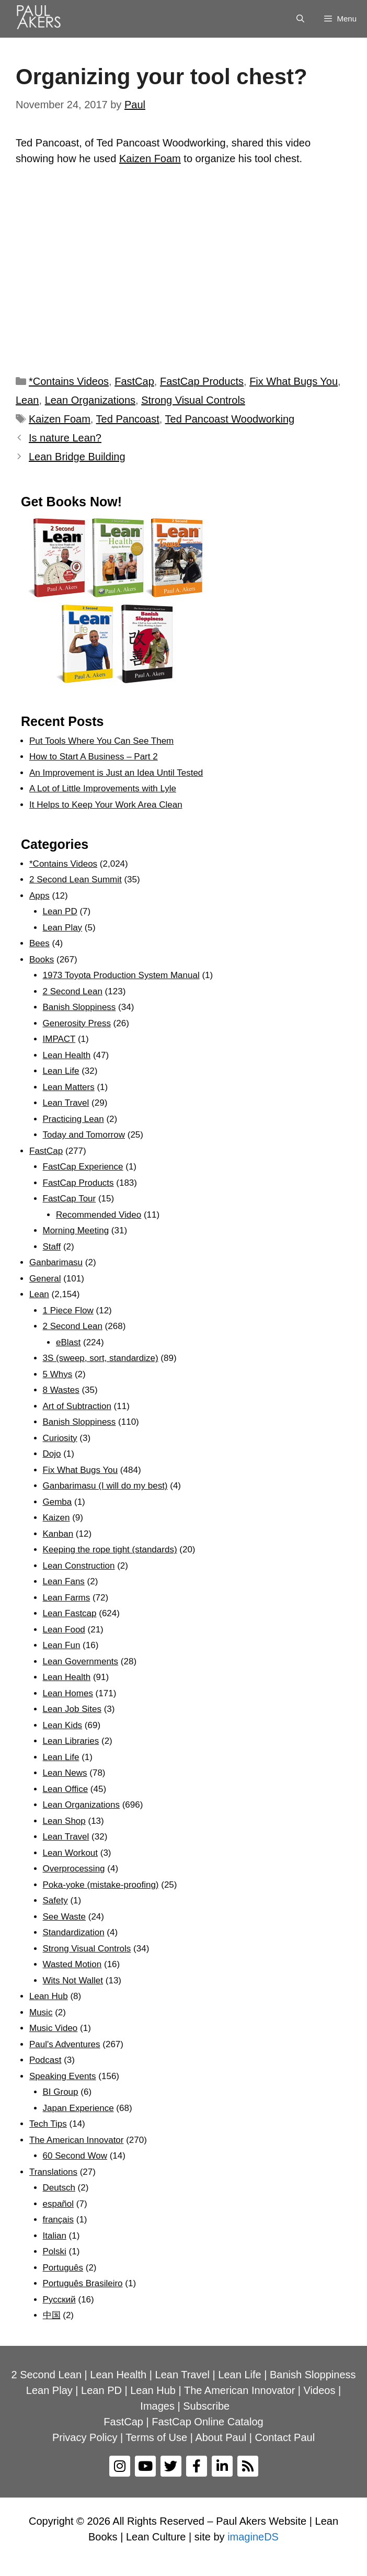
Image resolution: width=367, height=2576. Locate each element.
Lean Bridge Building (77, 456)
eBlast (68, 1342)
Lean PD (60, 911)
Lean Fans (64, 1581)
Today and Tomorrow (84, 1135)
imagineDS (253, 2537)
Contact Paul (285, 2437)
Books (41, 959)
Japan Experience (78, 2108)
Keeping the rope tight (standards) (110, 1549)
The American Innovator (76, 2140)
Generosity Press (77, 1023)
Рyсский (59, 2300)
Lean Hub (48, 1996)
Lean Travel (66, 1103)
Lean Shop (64, 1821)
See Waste (64, 1917)
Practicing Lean (73, 1119)
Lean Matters (69, 1087)
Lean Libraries (71, 1741)
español (58, 2204)
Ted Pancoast (127, 419)
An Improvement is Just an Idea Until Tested (116, 773)
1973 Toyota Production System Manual (121, 975)
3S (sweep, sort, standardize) (100, 1358)
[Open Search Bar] (300, 19)
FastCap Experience (83, 1167)
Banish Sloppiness (79, 1007)
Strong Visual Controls (193, 400)
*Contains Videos (69, 381)
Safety (55, 1900)
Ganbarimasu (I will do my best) (105, 1486)
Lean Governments (81, 1661)
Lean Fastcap (70, 1613)
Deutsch (59, 2188)
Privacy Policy (84, 2437)
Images (157, 2406)
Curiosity (60, 1438)
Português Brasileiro (83, 2283)
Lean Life (61, 1071)
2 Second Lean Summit (75, 879)
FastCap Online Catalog (207, 2421)
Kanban (58, 1534)
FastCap (134, 381)
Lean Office (65, 1789)
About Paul (220, 2437)
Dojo (52, 1454)
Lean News (65, 1773)
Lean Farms (66, 1598)
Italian (54, 2236)
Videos (320, 2390)
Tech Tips (48, 2124)
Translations (53, 2172)
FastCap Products (202, 381)
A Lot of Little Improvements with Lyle (102, 788)
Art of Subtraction (77, 1406)
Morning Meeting (76, 1230)
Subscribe (206, 2406)
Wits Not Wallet (73, 1980)
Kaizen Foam (150, 158)
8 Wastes (61, 1390)
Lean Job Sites (72, 1709)
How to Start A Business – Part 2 (93, 757)
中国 (52, 2315)
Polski (54, 2251)
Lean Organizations (90, 400)
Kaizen (56, 1518)
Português (63, 2268)
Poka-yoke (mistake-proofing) (101, 1885)
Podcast (45, 2060)
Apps (39, 896)
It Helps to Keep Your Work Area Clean (105, 805)
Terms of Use (156, 2437)
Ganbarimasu (56, 1262)
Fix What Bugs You (293, 381)
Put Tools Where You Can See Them (101, 741)
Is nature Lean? (65, 438)
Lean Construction (79, 1566)
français (58, 2220)
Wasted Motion (72, 1964)
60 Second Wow (75, 2156)
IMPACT (59, 1039)
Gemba (57, 1502)
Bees (39, 943)
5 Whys (58, 1374)
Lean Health (67, 1055)
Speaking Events (62, 2076)
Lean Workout (70, 1853)
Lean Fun (62, 1645)
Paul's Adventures (64, 2044)
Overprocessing (74, 1869)
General (45, 1279)
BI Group (60, 2092)
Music (40, 2012)
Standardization (74, 1932)
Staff (52, 1247)
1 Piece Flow (68, 1310)
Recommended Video (98, 1215)
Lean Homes (68, 1693)
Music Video (53, 2028)
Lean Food (64, 1630)
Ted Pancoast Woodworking (230, 419)
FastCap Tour (69, 1199)
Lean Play (63, 928)
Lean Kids (63, 1725)
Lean (27, 400)
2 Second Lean (72, 991)
